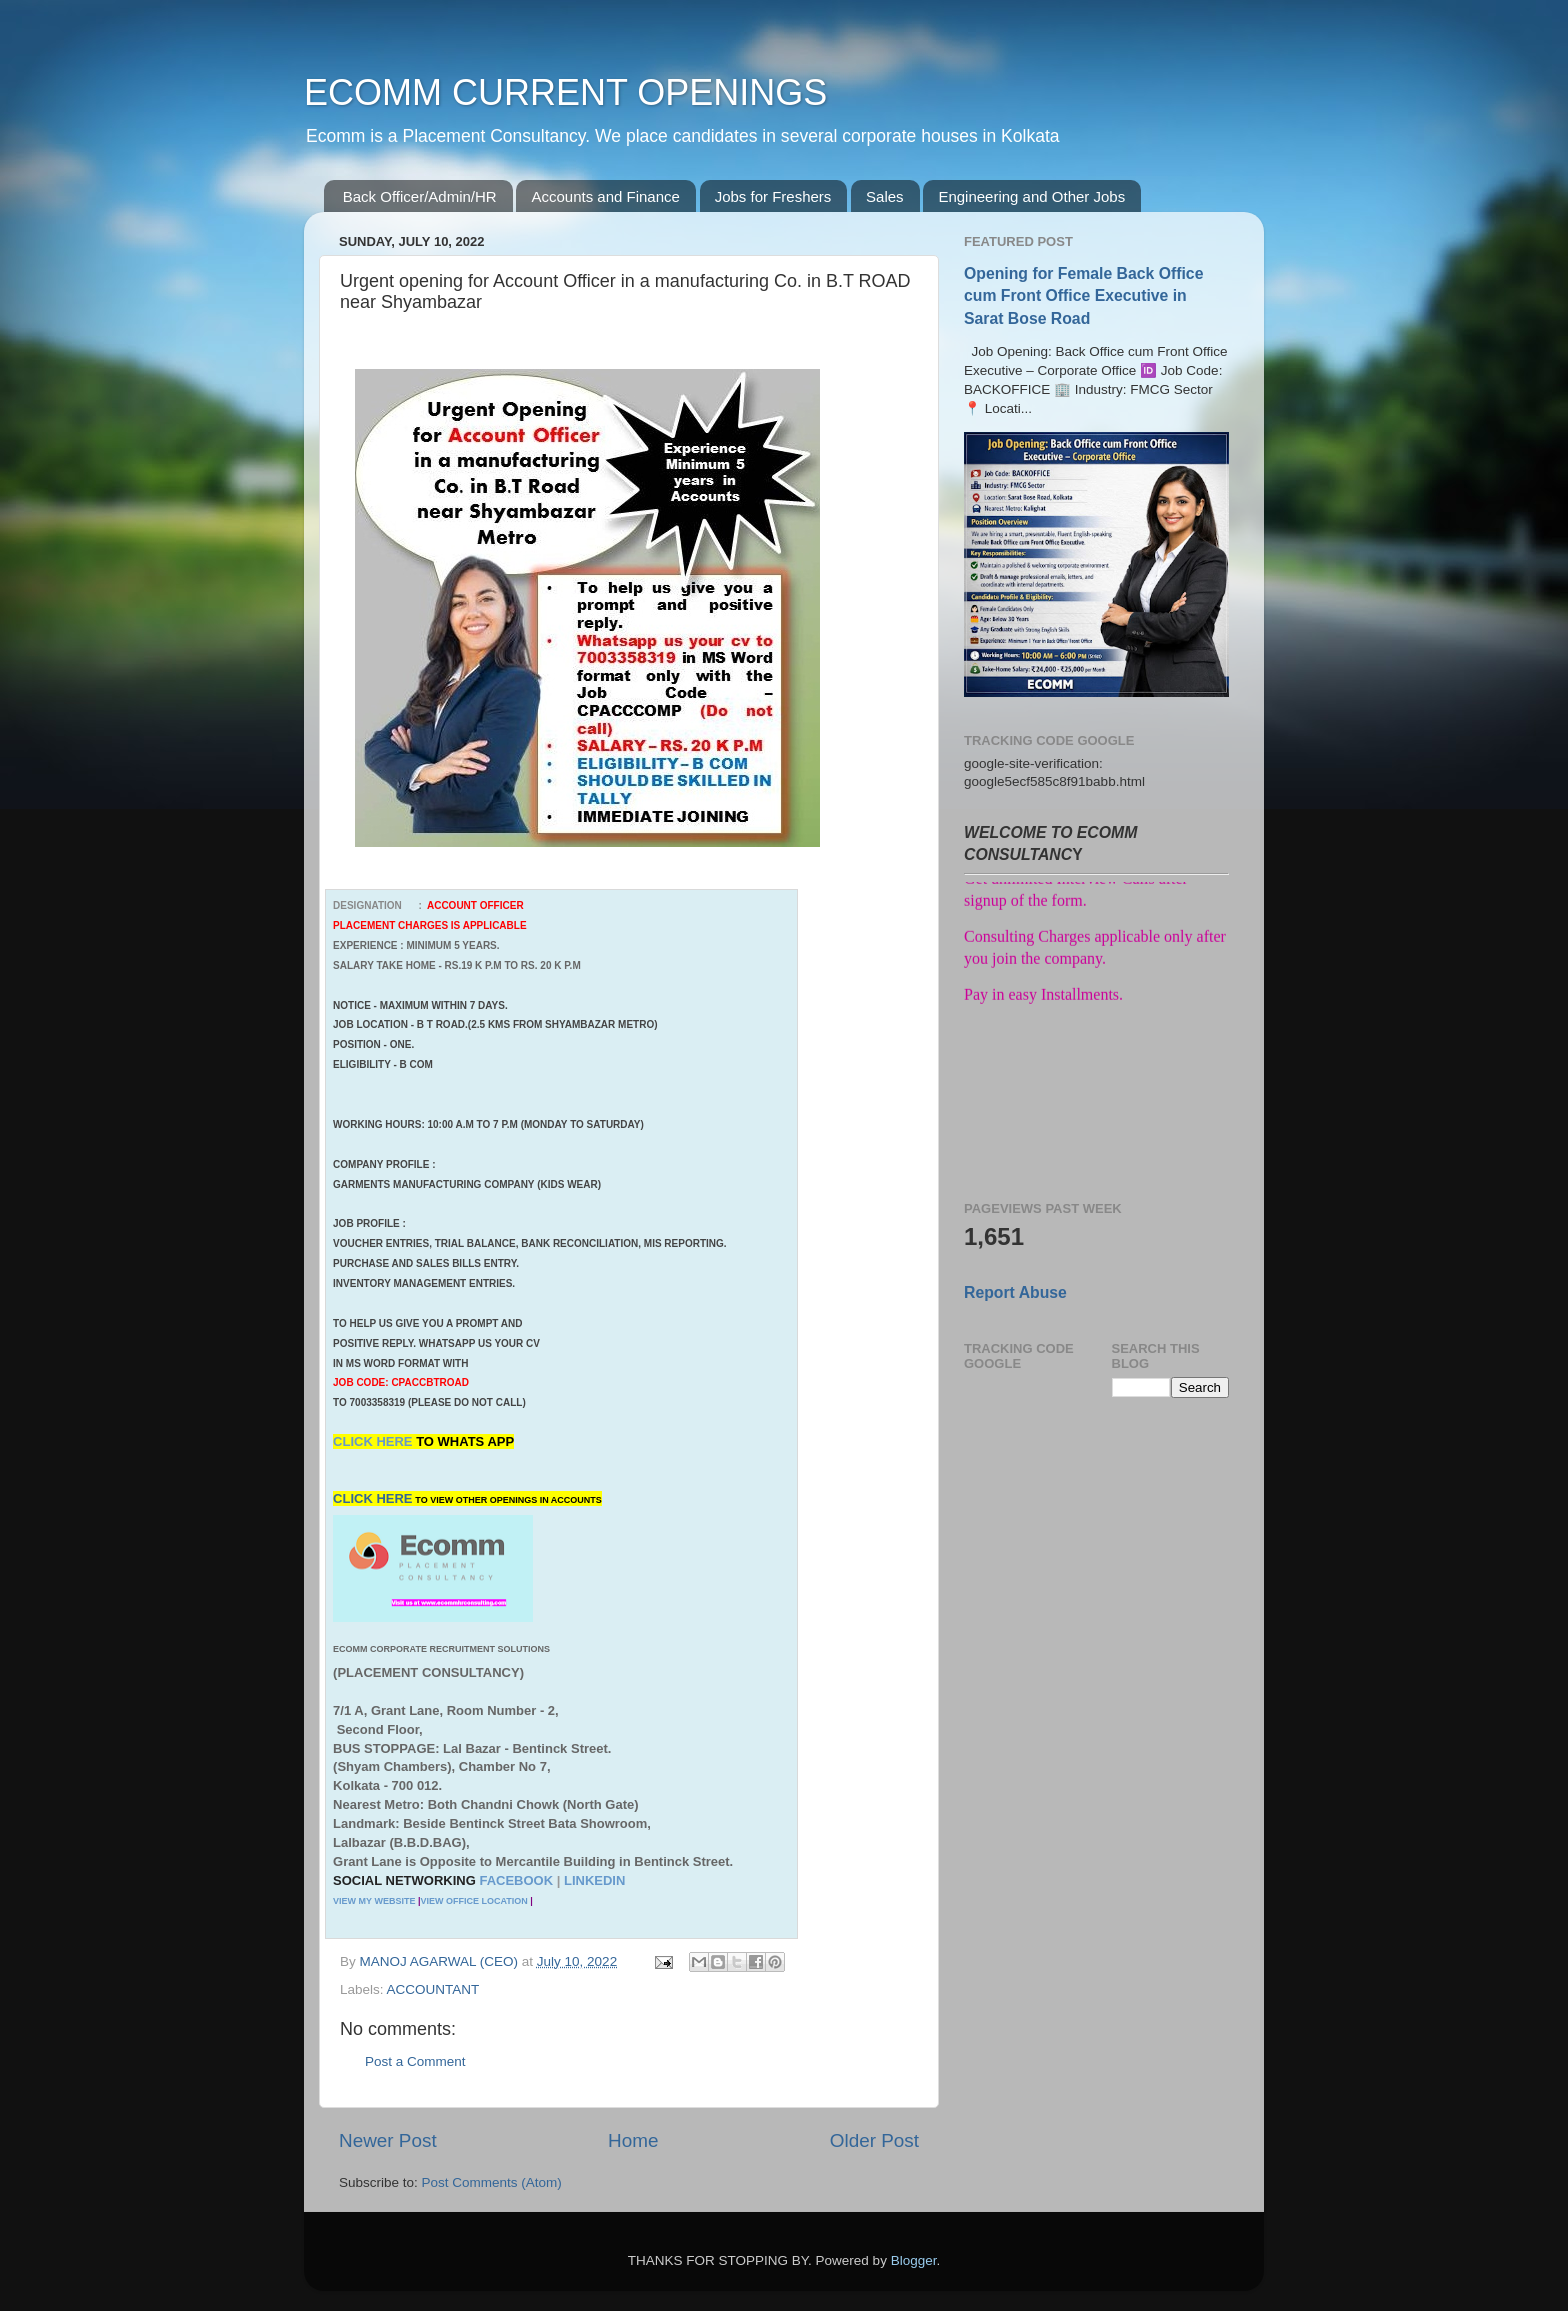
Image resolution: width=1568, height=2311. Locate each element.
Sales (885, 196)
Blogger (914, 2260)
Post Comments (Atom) (492, 2182)
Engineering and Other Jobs (1031, 196)
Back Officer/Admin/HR (420, 196)
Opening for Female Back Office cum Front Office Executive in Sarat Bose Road (1083, 295)
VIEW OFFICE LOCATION (473, 1901)
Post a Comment (415, 2061)
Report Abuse (1015, 1292)
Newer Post (388, 2140)
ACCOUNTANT (433, 1989)
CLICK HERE (374, 1441)
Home (633, 2140)
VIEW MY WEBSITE (374, 1901)
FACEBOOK (516, 1880)
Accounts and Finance (605, 196)
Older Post (874, 2140)
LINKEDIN (594, 1880)
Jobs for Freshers (773, 196)
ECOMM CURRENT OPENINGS (565, 92)
